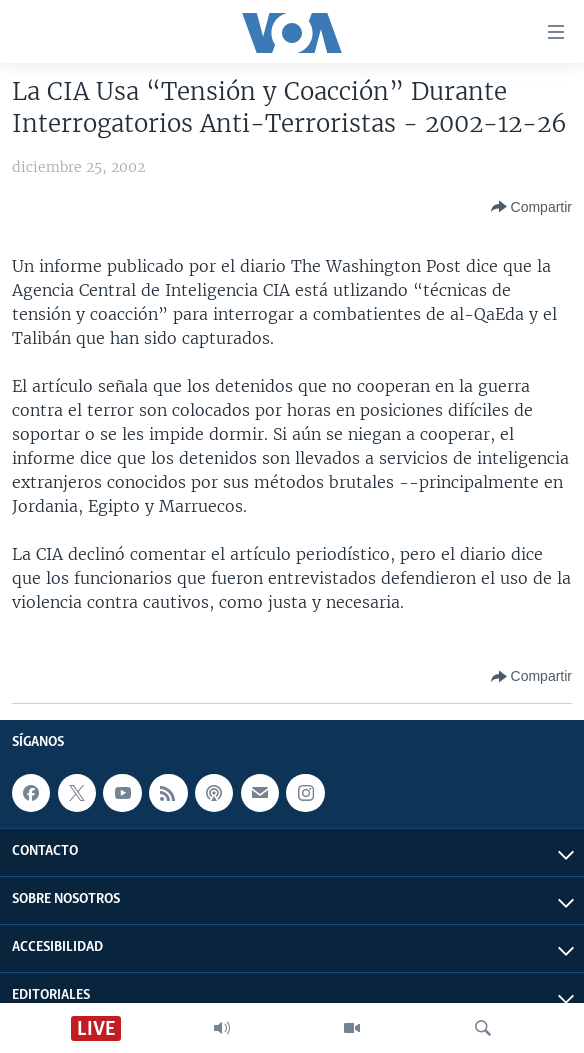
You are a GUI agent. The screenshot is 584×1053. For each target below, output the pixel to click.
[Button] (531, 207)
